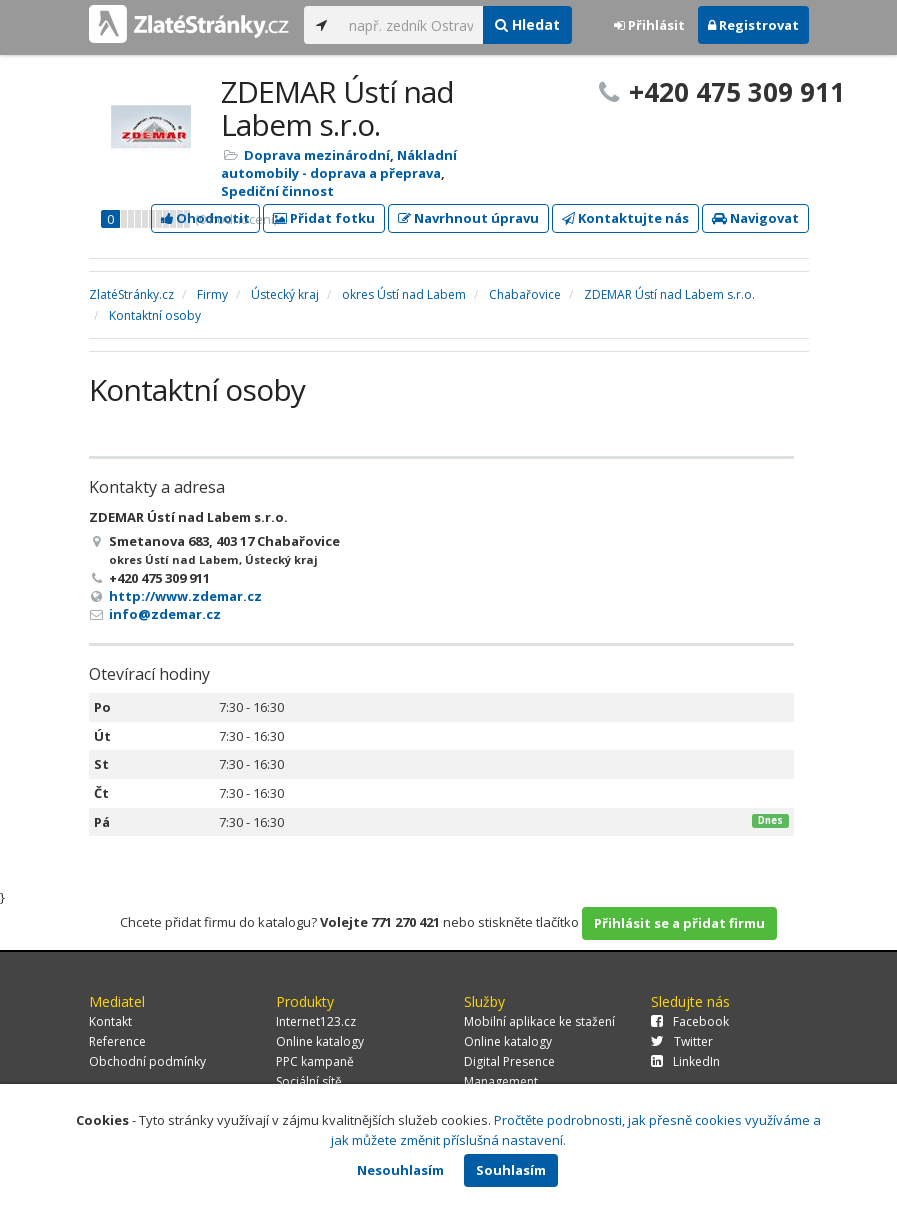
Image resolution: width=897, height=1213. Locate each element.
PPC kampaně (315, 1061)
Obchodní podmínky (147, 1061)
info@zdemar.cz (165, 614)
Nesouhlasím (400, 1170)
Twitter (682, 1041)
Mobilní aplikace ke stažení (539, 1021)
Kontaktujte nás (625, 218)
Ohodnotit (205, 218)
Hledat (527, 24)
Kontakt (110, 1021)
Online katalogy (320, 1041)
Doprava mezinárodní (317, 155)
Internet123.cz (316, 1021)
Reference (117, 1041)
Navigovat (755, 218)
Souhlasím (511, 1170)
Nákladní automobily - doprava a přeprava (339, 164)
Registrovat (753, 25)
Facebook (690, 1021)
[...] (411, 25)
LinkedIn (685, 1061)
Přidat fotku (324, 218)
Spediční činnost (277, 191)
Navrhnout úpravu (468, 218)
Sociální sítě (309, 1081)
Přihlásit (649, 25)
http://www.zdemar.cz (185, 596)
